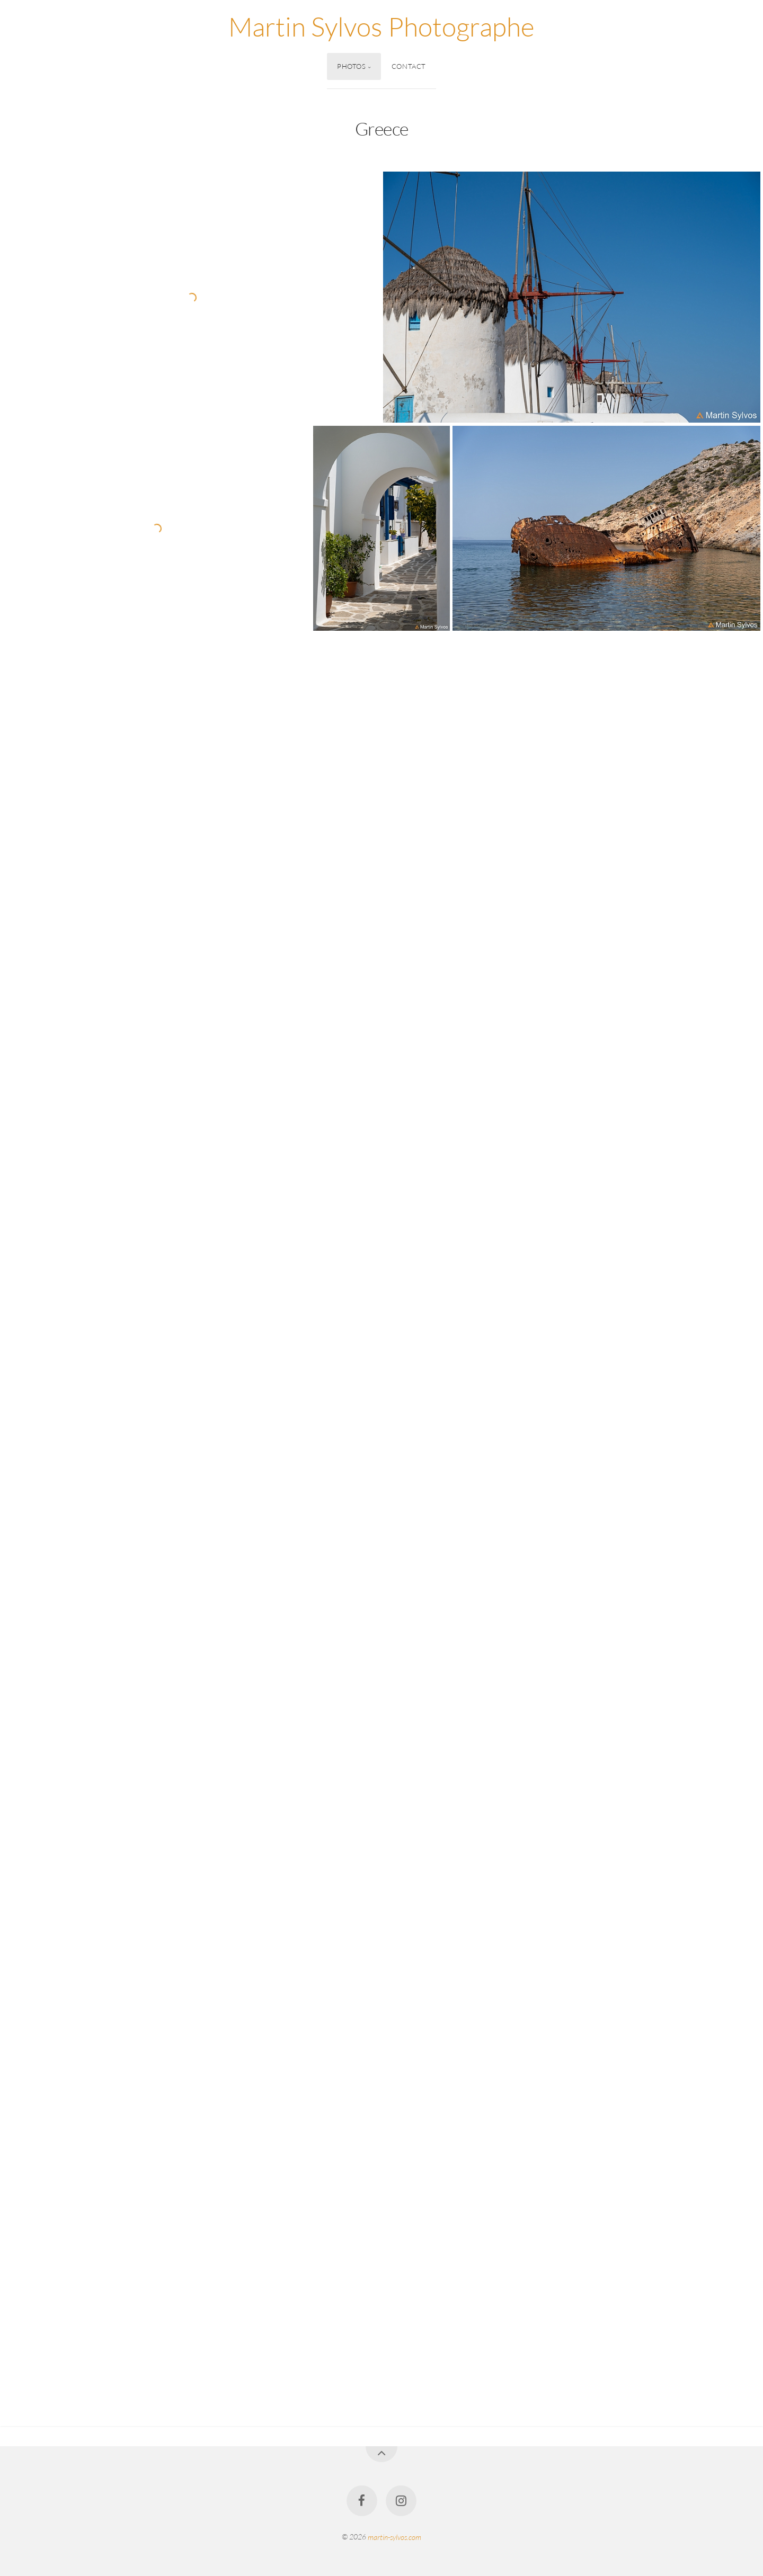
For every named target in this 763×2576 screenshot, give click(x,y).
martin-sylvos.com (394, 2536)
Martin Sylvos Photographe (381, 26)
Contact (409, 66)
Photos (351, 66)
